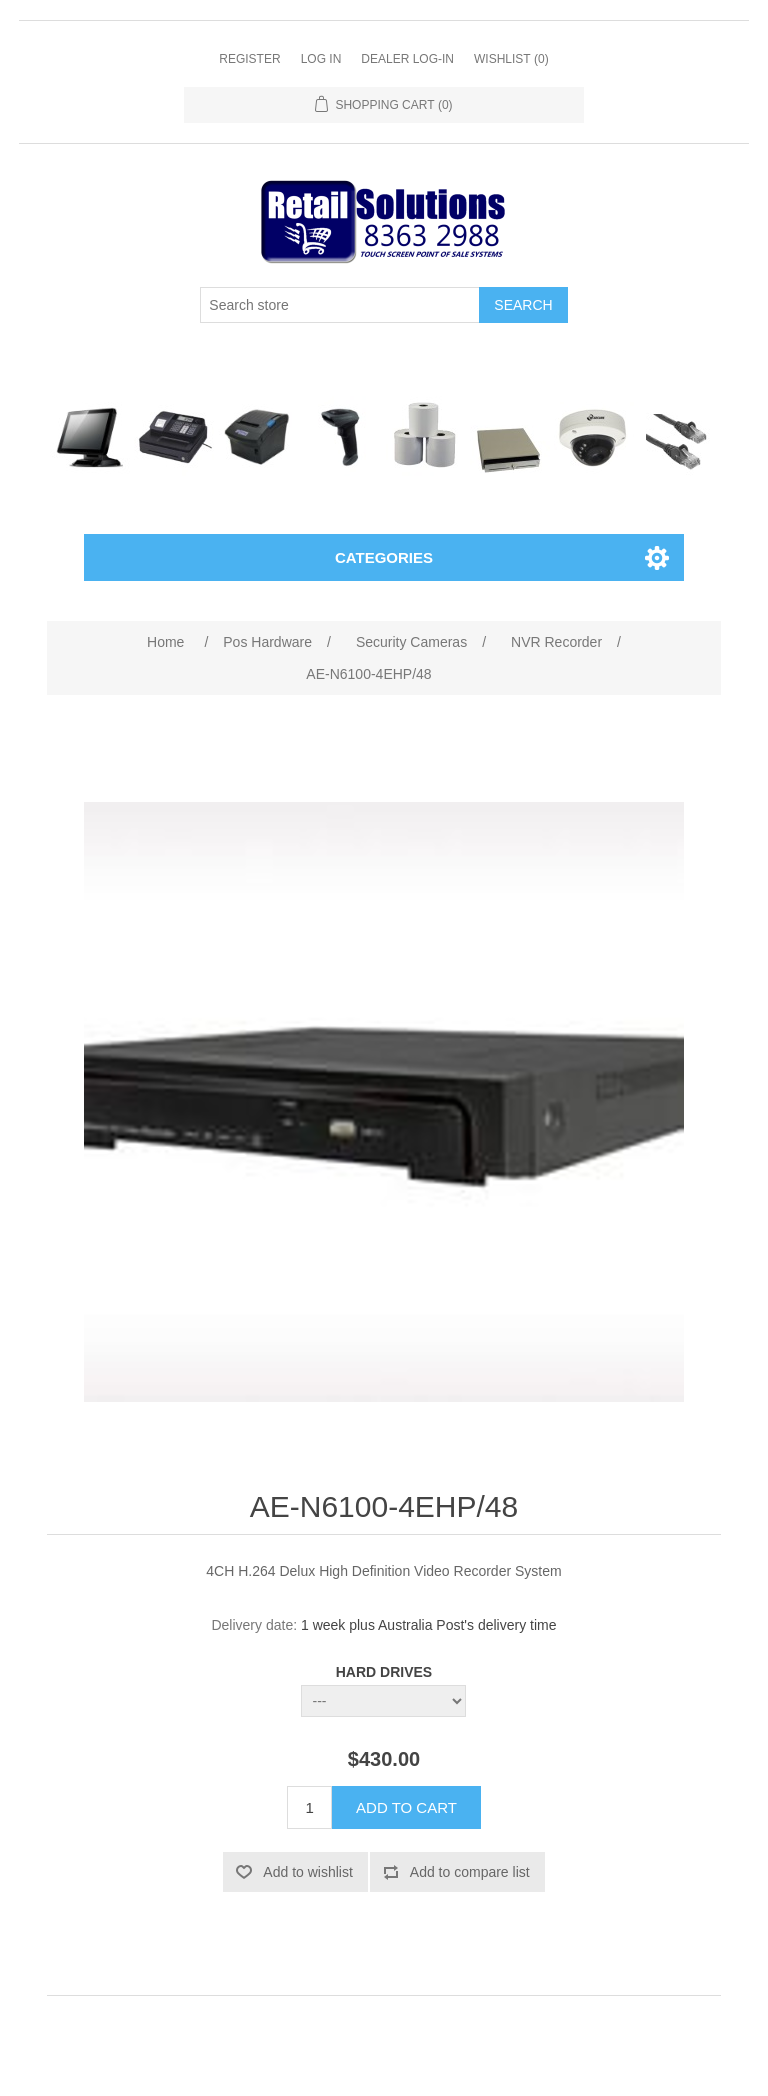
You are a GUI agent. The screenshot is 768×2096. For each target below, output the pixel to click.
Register (249, 59)
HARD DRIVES (384, 1672)
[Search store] (340, 305)
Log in (321, 59)
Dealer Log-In (407, 59)
